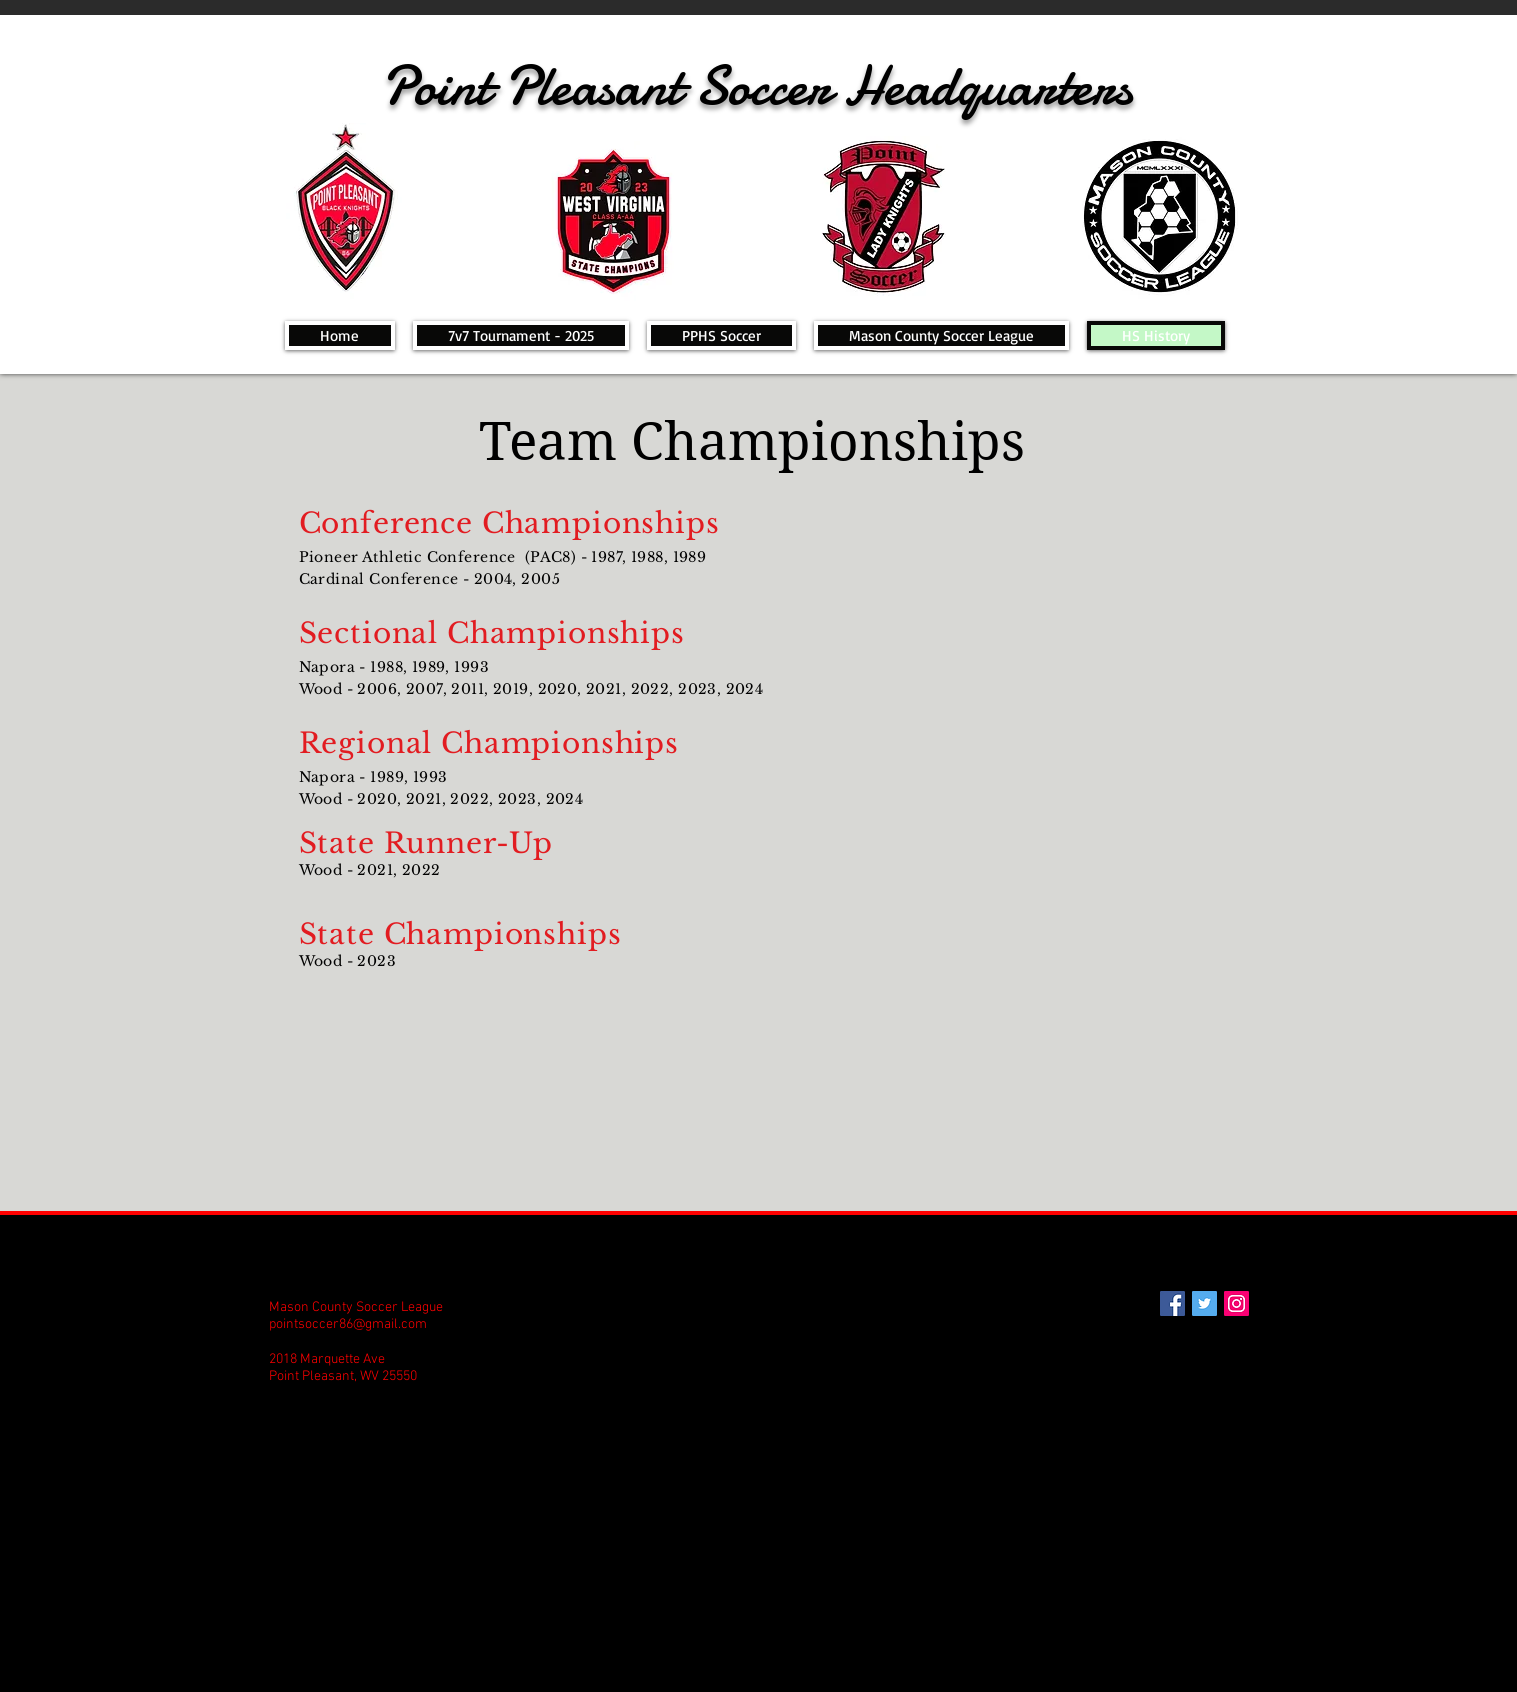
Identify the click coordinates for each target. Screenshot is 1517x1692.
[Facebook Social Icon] (1172, 1303)
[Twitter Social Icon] (1204, 1303)
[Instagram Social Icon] (1236, 1303)
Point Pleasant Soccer (612, 85)
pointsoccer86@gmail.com (348, 1324)
